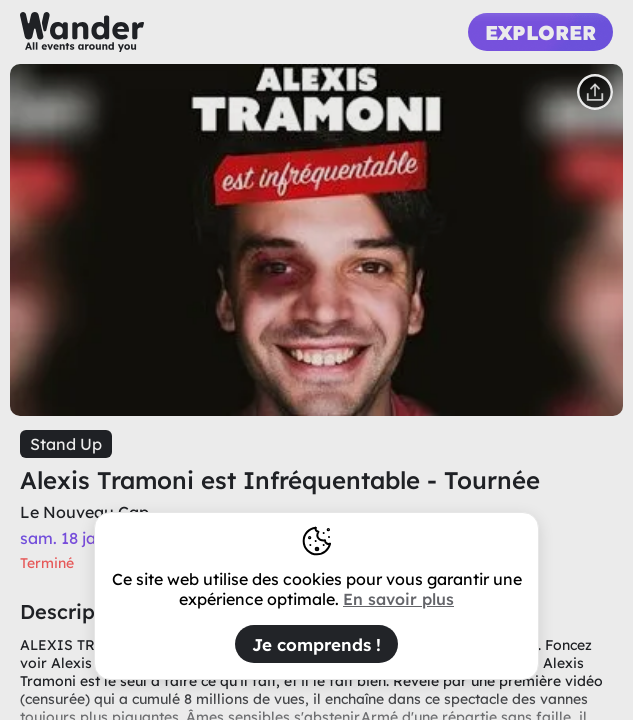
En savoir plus (398, 599)
